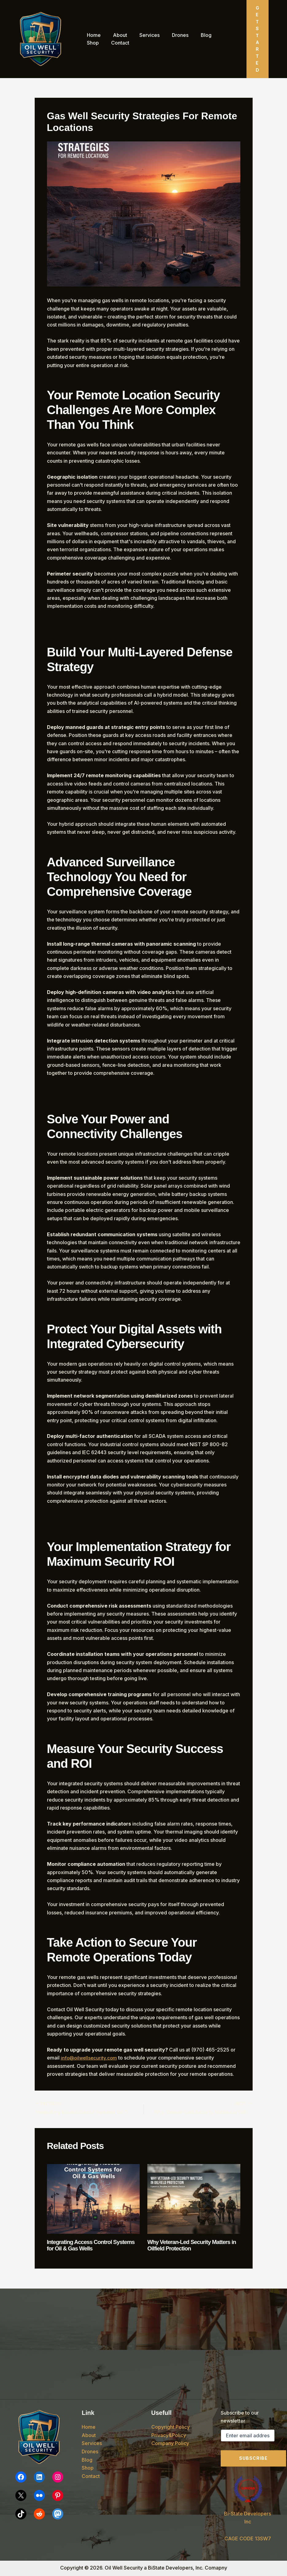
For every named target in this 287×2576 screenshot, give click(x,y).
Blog (195, 35)
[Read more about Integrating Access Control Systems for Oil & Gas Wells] (93, 2199)
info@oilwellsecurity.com (90, 2058)
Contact (95, 43)
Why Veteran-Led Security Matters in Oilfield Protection (192, 2245)
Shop (216, 35)
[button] (257, 39)
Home (92, 35)
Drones (171, 35)
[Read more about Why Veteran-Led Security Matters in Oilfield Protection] (193, 2199)
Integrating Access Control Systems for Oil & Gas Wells (84, 2245)
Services (143, 35)
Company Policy (170, 2443)
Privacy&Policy (168, 2435)
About (116, 35)
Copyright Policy (170, 2427)
